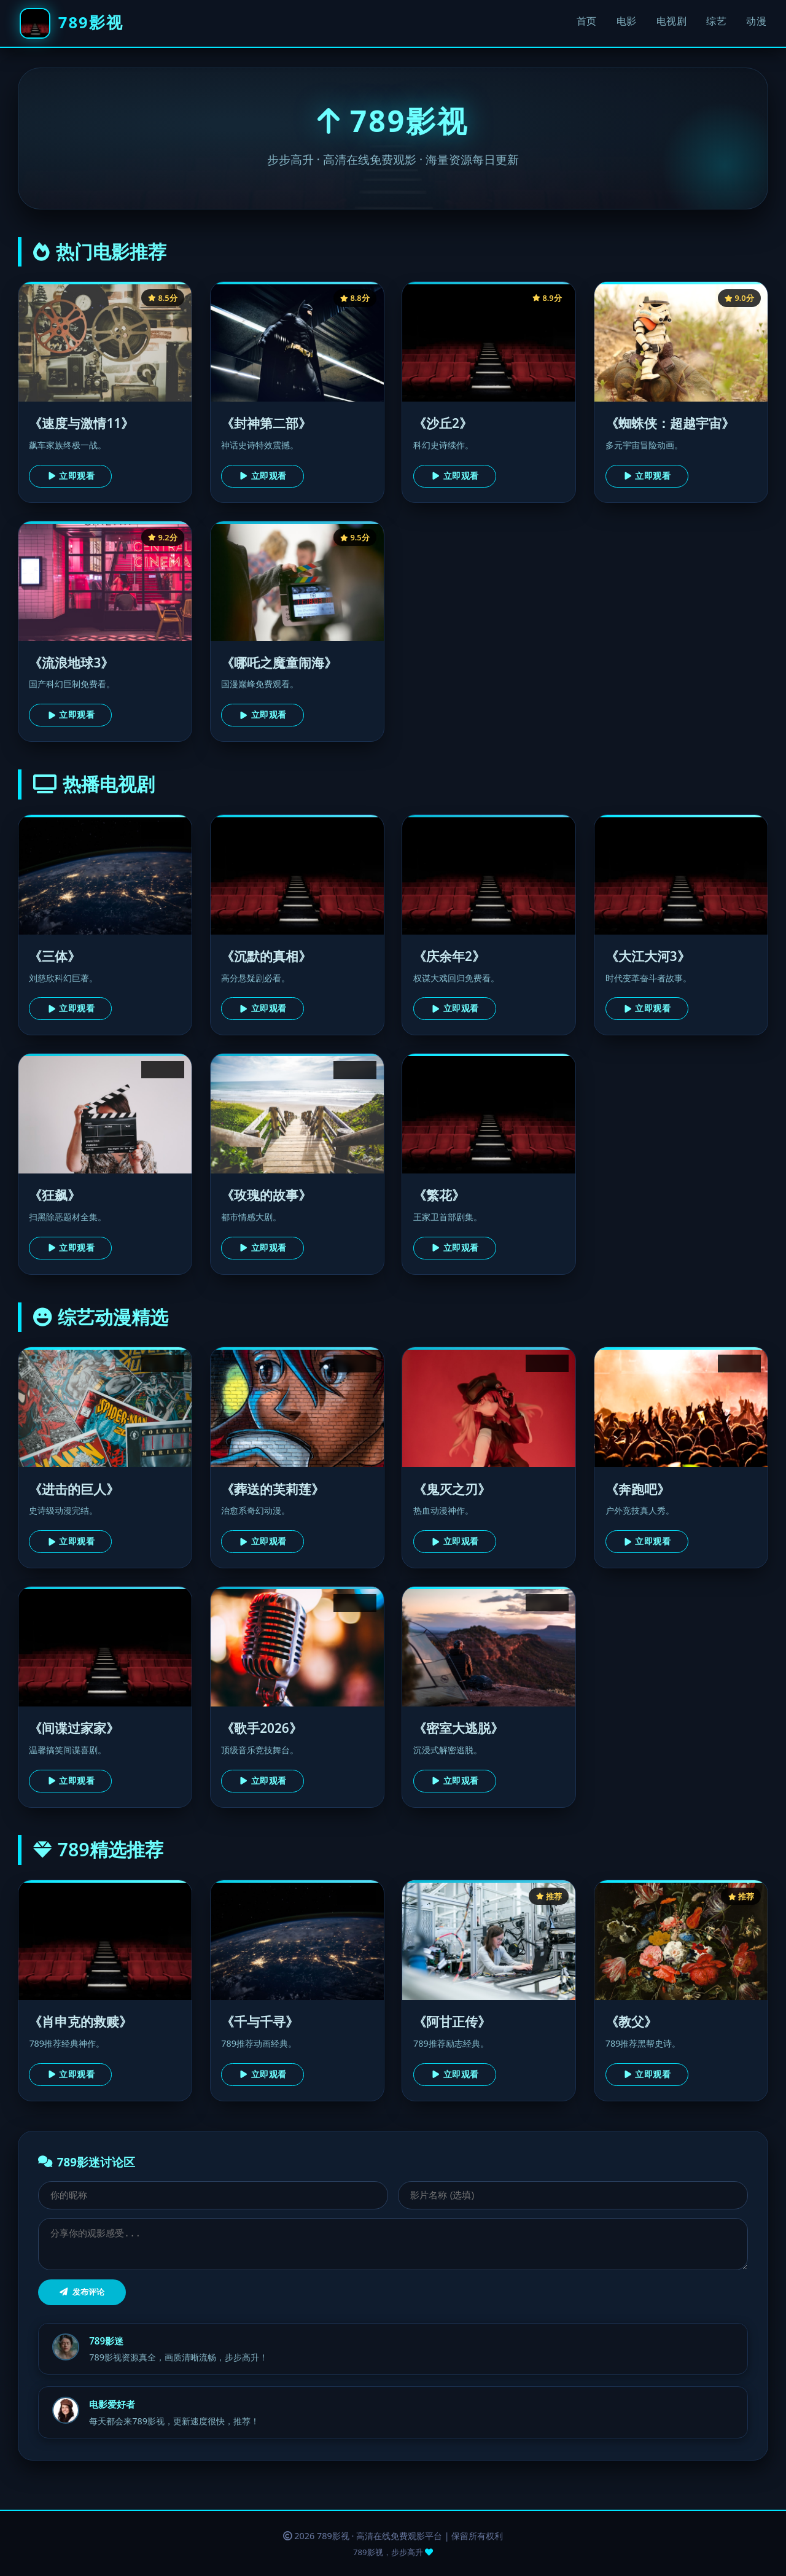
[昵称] (213, 2195)
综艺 (716, 21)
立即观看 (71, 476)
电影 (627, 21)
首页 (587, 21)
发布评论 (82, 2292)
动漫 (756, 21)
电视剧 (671, 21)
